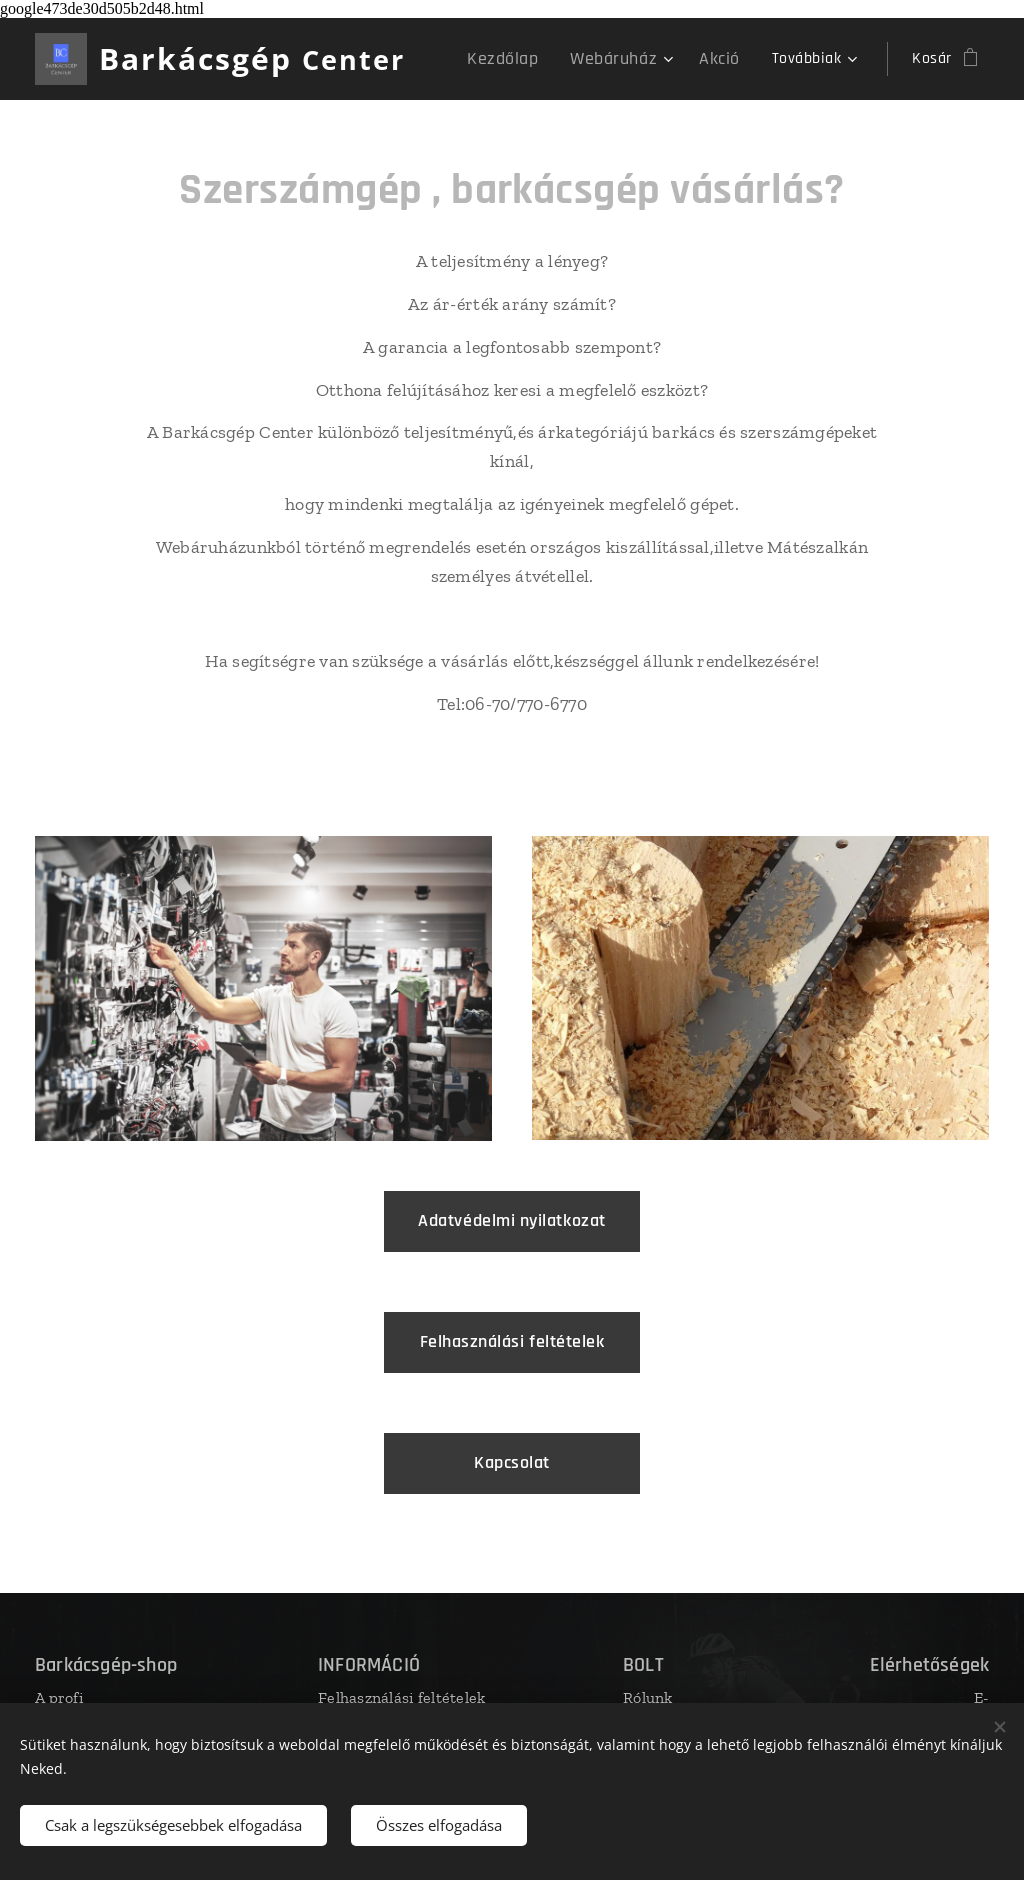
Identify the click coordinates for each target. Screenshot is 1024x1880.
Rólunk (648, 1697)
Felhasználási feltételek (401, 1697)
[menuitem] (525, 59)
